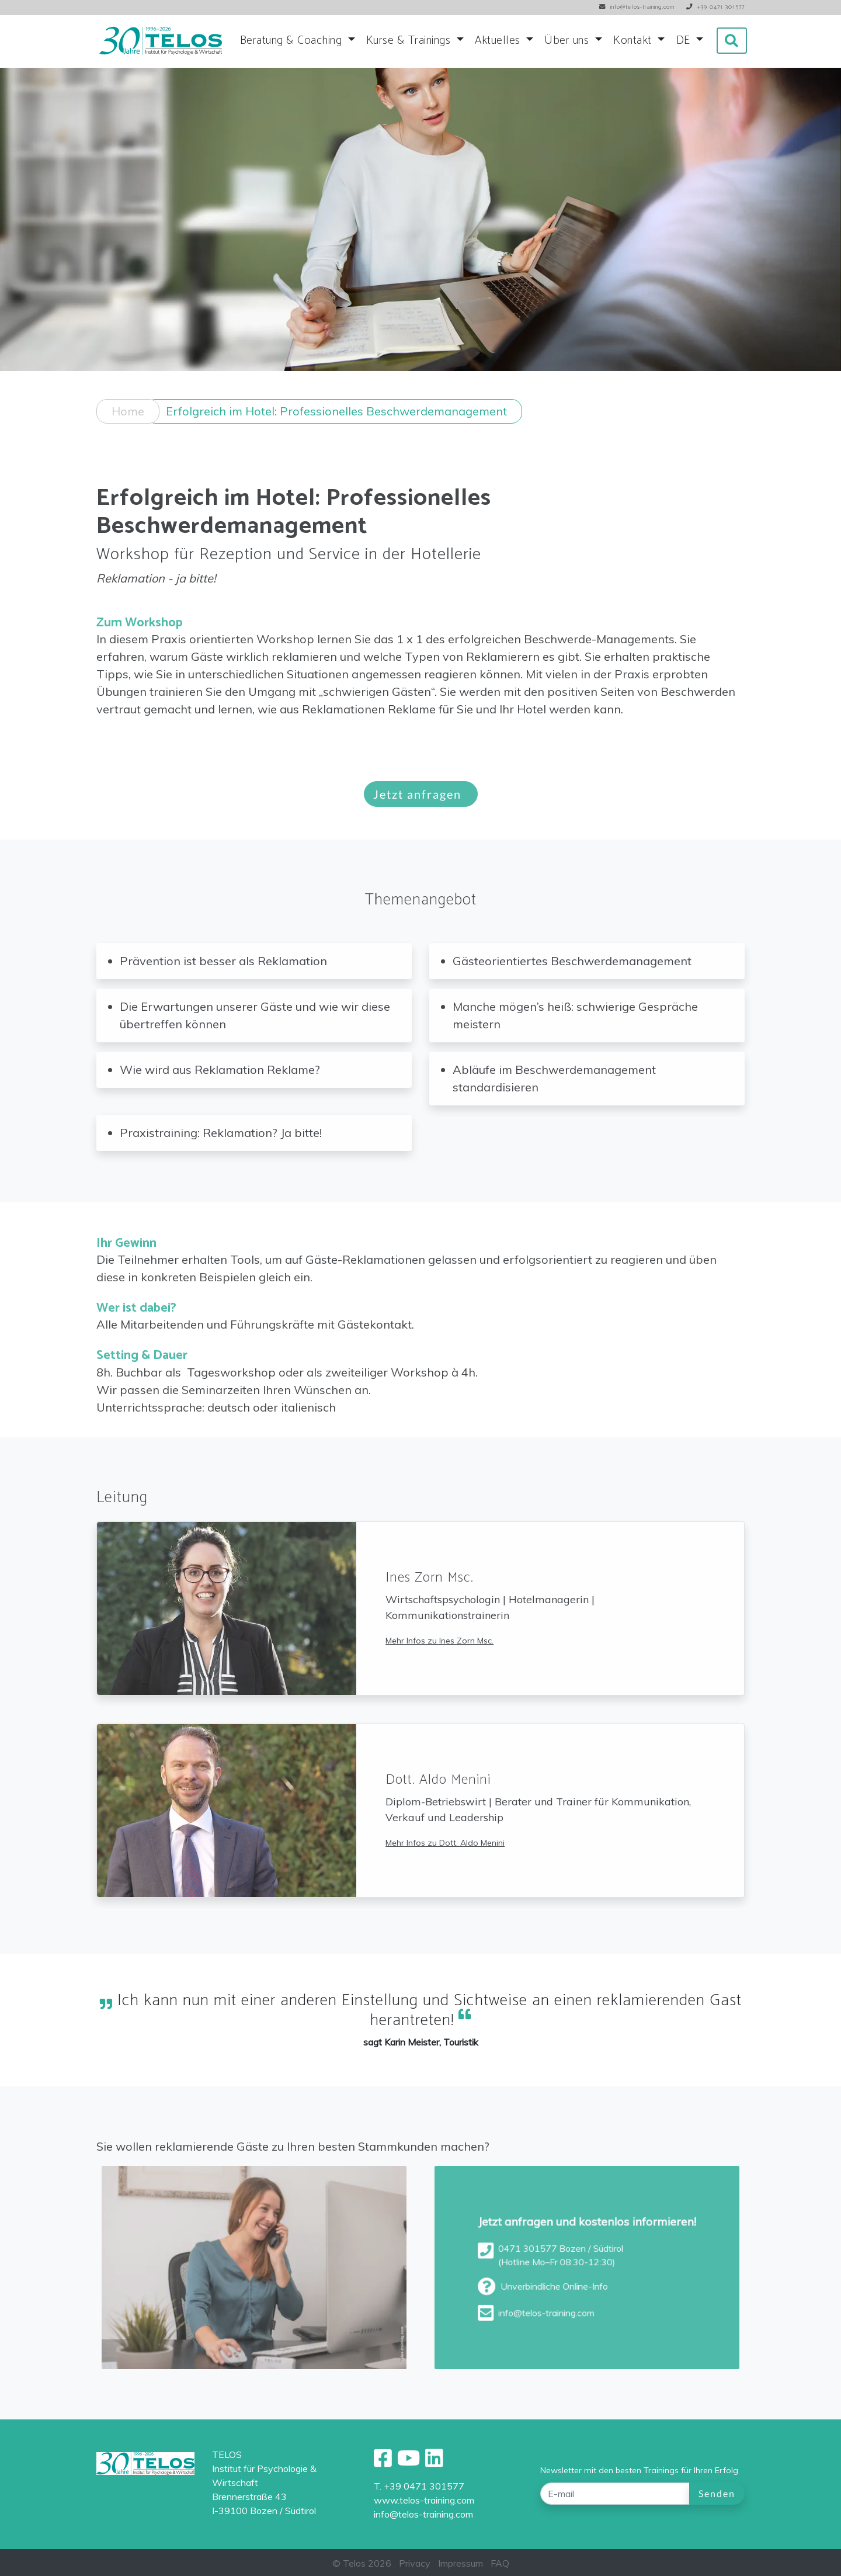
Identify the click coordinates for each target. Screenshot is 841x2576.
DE (685, 40)
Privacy (414, 2563)
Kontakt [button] (634, 40)
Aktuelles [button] (499, 40)
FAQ (500, 2563)
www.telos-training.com (424, 2500)
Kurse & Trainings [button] (410, 40)
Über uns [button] (568, 40)
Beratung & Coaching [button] (292, 40)
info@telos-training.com (423, 2514)
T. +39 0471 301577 (419, 2486)
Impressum (460, 2563)
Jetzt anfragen (420, 812)
